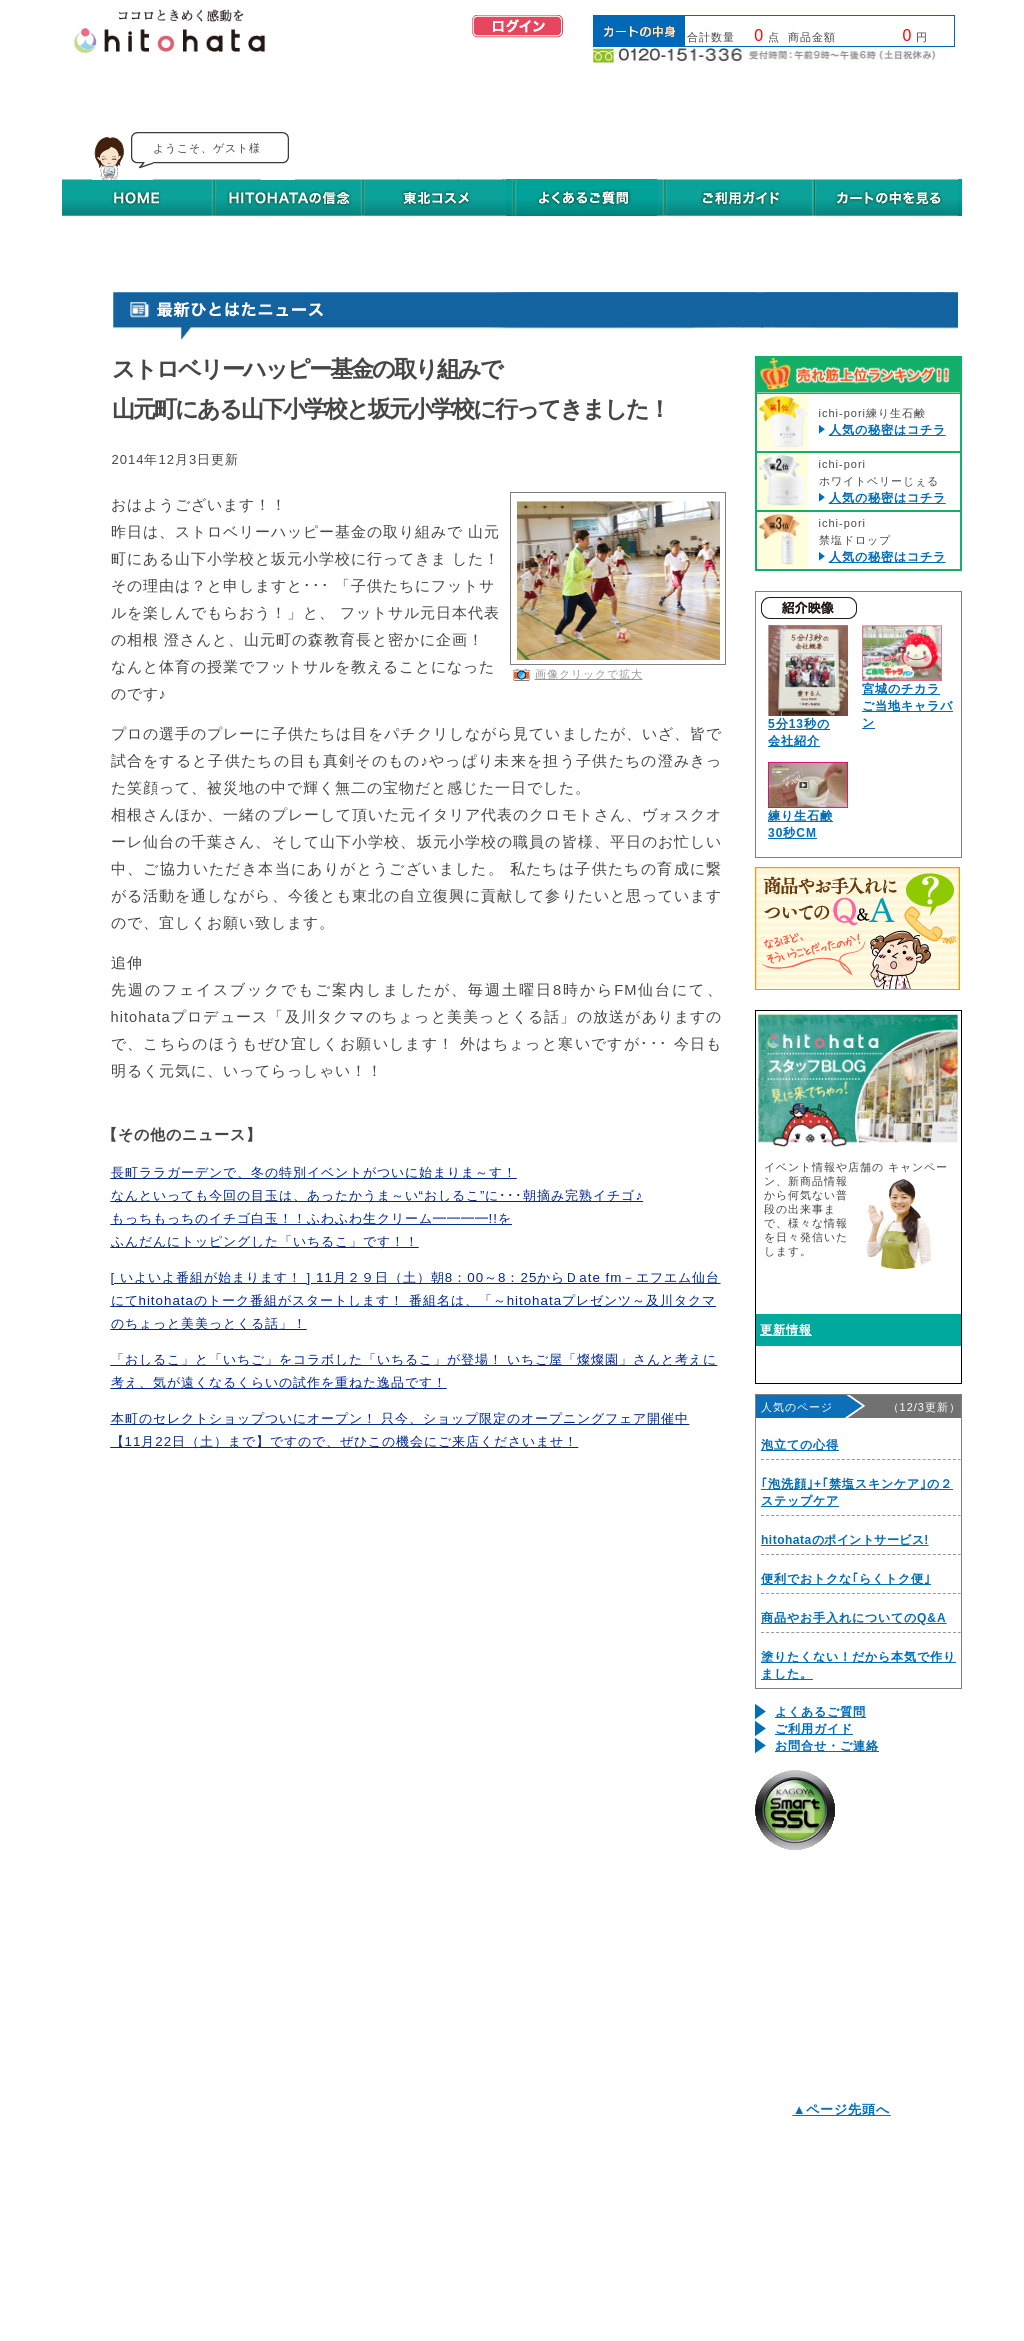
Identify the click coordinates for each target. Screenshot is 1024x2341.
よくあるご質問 (820, 1712)
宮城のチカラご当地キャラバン (907, 706)
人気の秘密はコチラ (887, 430)
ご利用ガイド (814, 1729)
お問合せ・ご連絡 (827, 1746)
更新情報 (786, 1330)
